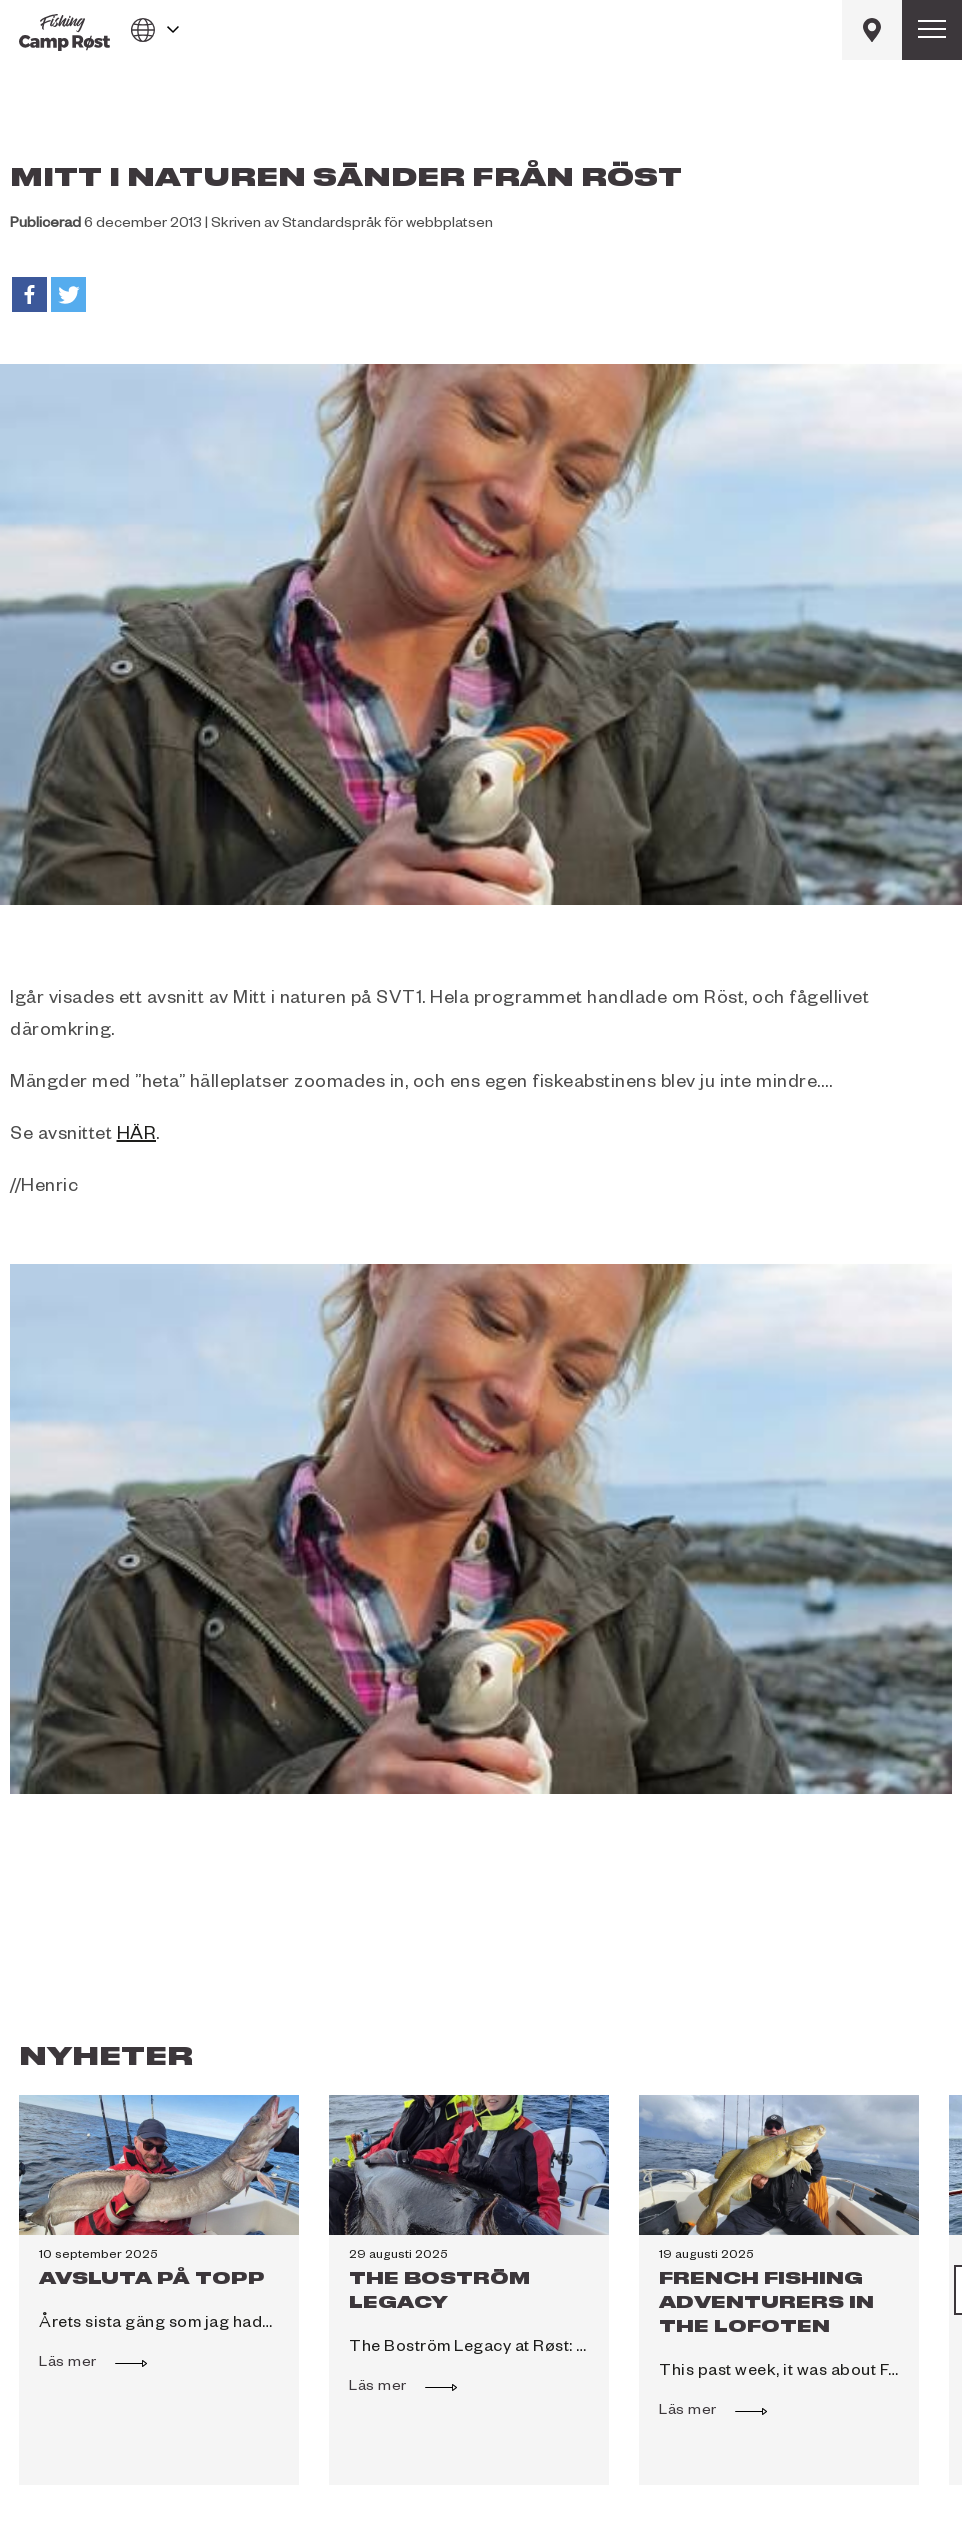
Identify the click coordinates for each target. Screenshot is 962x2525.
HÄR (137, 1136)
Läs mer (78, 2360)
